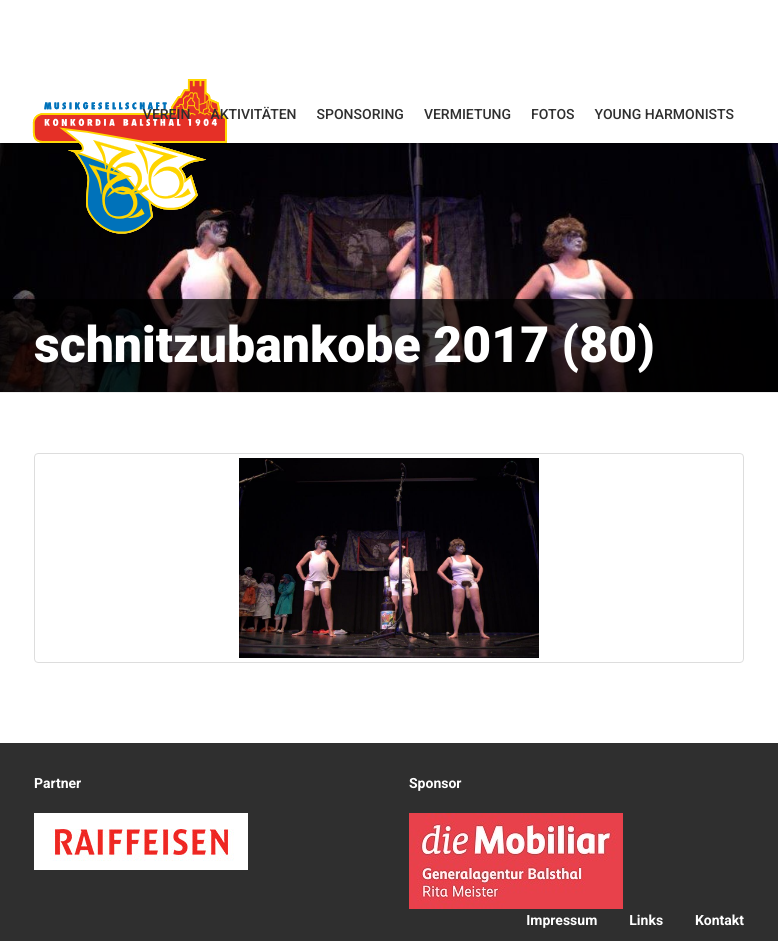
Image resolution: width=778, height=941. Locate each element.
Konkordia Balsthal (130, 155)
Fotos (553, 115)
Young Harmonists (664, 115)
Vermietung (467, 115)
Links (646, 921)
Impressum (561, 921)
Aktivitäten (253, 115)
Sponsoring (360, 115)
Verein (167, 115)
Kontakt (719, 921)
